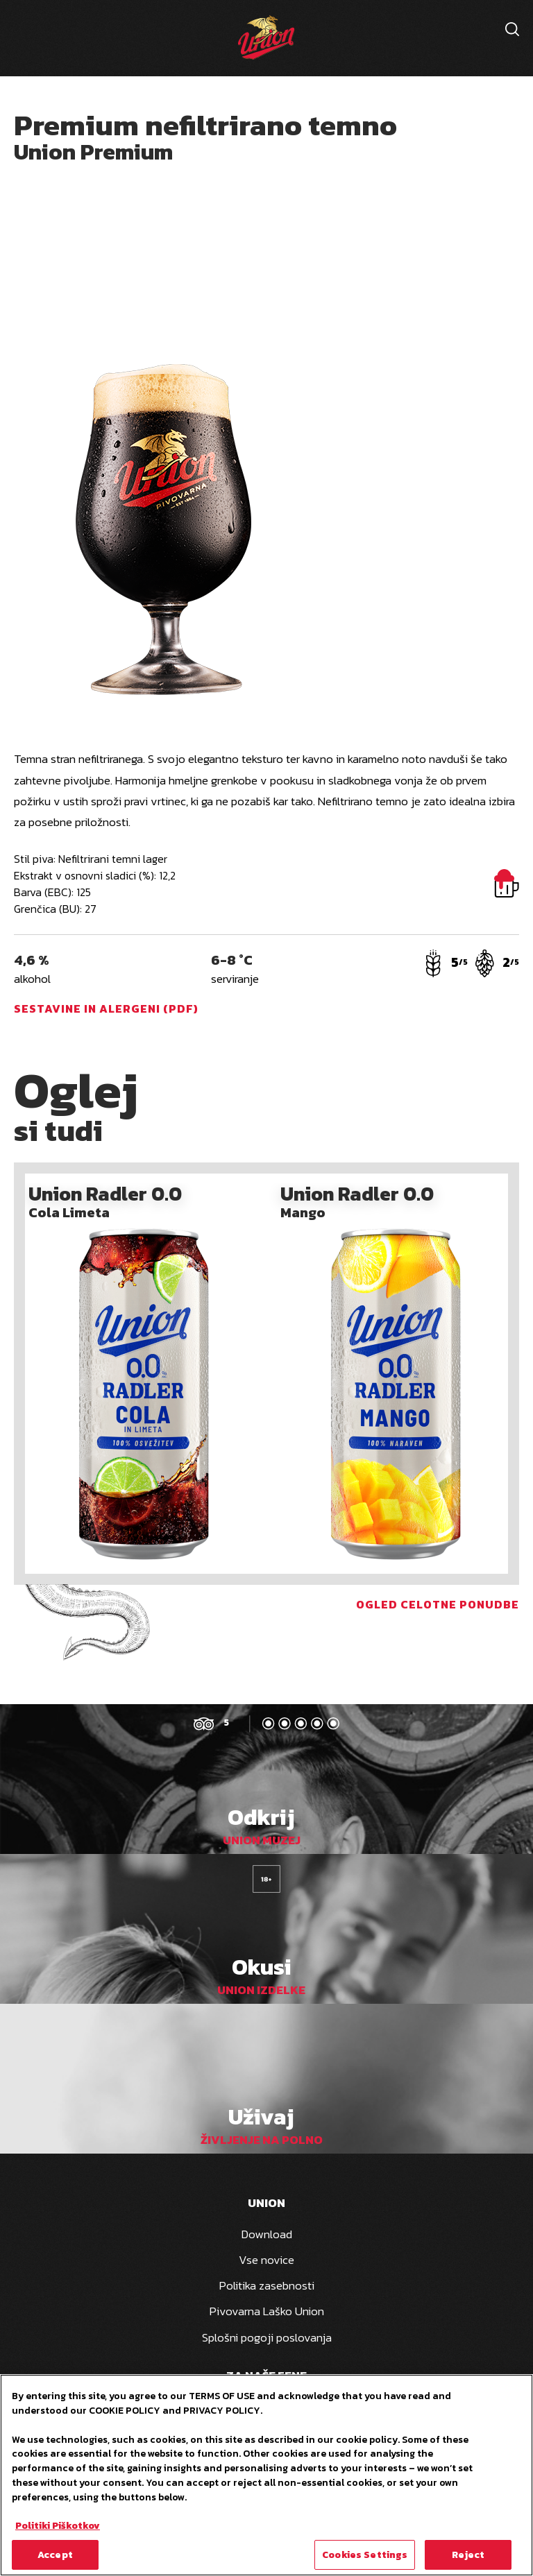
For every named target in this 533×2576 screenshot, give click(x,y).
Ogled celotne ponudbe (437, 1604)
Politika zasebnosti (266, 2285)
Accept (55, 2557)
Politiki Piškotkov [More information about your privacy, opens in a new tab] (57, 2527)
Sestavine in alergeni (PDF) (106, 1008)
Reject (468, 2557)
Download (267, 2234)
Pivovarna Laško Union (267, 2311)
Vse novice (266, 2260)
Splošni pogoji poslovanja (267, 2337)
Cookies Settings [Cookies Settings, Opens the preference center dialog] (364, 2557)
